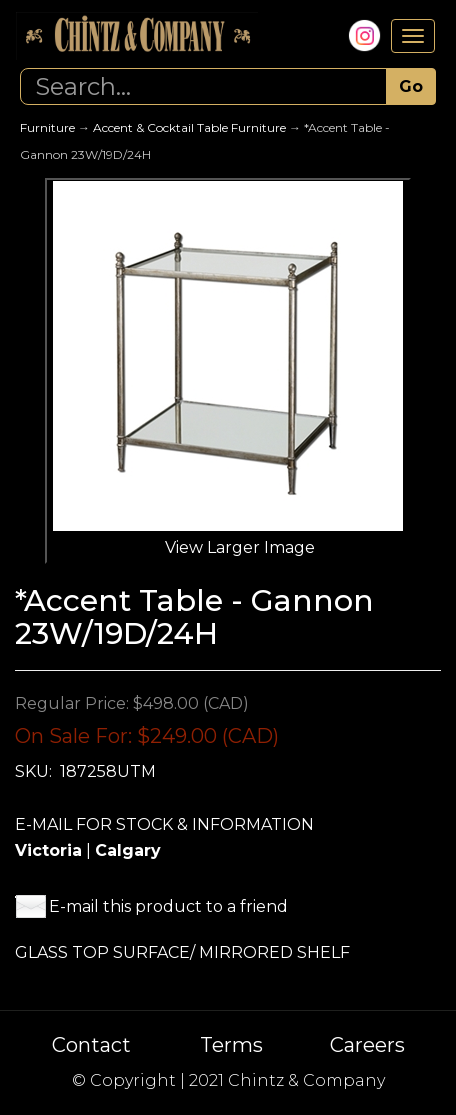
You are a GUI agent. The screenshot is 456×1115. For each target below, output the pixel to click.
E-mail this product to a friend (168, 906)
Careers (367, 1045)
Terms (231, 1045)
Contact (91, 1045)
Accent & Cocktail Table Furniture (189, 127)
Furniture (47, 127)
